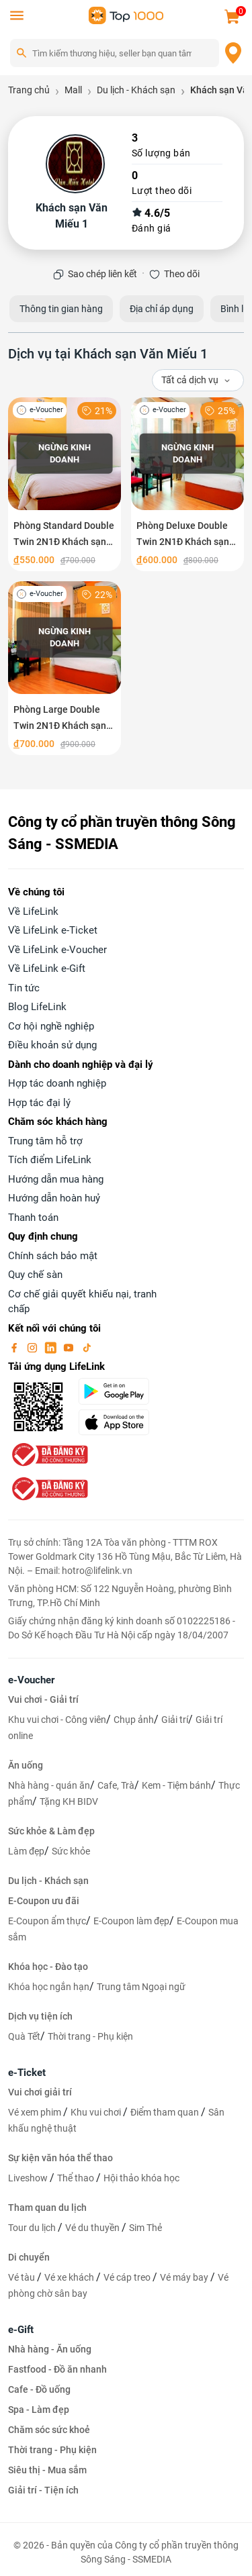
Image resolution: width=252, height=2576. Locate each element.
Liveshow (29, 2178)
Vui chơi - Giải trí (43, 1699)
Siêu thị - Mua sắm (47, 2470)
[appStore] (119, 1422)
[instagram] (33, 1347)
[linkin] (51, 1347)
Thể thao (76, 2178)
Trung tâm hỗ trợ (45, 1141)
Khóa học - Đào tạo (48, 1966)
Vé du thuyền (93, 2227)
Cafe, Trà (115, 1785)
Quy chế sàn (35, 1275)
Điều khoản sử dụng (52, 1045)
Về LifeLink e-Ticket (52, 930)
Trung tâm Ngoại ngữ (141, 1986)
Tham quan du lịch (47, 2207)
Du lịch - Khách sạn (48, 1880)
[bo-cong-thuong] (48, 1454)
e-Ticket (27, 2073)
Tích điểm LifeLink (49, 1160)
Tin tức (24, 988)
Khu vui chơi (97, 2112)
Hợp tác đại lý (39, 1103)
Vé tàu (22, 2277)
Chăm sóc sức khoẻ (49, 2429)
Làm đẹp (26, 1851)
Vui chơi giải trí (40, 2092)
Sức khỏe (71, 1851)
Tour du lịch (33, 2227)
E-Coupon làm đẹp (131, 1921)
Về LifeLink (33, 911)
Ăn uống (25, 1765)
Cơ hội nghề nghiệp (51, 1026)
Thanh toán (33, 1217)
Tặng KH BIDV (69, 1801)
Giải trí (174, 1719)
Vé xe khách (70, 2277)
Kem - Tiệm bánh (176, 1785)
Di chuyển (29, 2257)
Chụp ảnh (134, 1719)
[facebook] (15, 1347)
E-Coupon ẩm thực (47, 1921)
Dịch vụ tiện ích (40, 2016)
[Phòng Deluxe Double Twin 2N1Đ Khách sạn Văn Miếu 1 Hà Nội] (187, 484)
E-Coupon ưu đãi (43, 1900)
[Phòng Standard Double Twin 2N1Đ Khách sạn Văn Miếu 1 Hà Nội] (64, 484)
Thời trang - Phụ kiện (90, 2036)
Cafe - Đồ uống (39, 2389)
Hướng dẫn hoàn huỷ (54, 1198)
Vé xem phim (35, 2112)
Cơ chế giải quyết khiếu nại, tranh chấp (82, 1302)
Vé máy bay (185, 2277)
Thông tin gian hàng (61, 308)
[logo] (126, 14)
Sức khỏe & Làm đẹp (51, 1831)
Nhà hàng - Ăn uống (49, 2349)
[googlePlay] (119, 1391)
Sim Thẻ (145, 2227)
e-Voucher (31, 1680)
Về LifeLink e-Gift (46, 968)
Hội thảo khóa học (141, 2178)
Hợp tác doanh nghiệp (57, 1083)
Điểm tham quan (165, 2112)
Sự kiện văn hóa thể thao (60, 2157)
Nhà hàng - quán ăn (49, 1785)
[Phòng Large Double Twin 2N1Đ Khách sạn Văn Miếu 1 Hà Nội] (64, 668)
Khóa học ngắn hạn (48, 1986)
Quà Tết (24, 2036)
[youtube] (69, 1347)
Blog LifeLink (37, 1007)
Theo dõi (182, 273)
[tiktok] (87, 1347)
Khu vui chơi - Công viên (57, 1719)
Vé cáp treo (128, 2277)
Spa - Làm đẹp (38, 2409)
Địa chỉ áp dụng (162, 308)
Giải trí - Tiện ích (43, 2490)
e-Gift (21, 2330)
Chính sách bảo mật (52, 1256)
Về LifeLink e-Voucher (57, 950)
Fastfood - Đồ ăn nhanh (57, 2369)
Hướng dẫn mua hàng (55, 1179)
